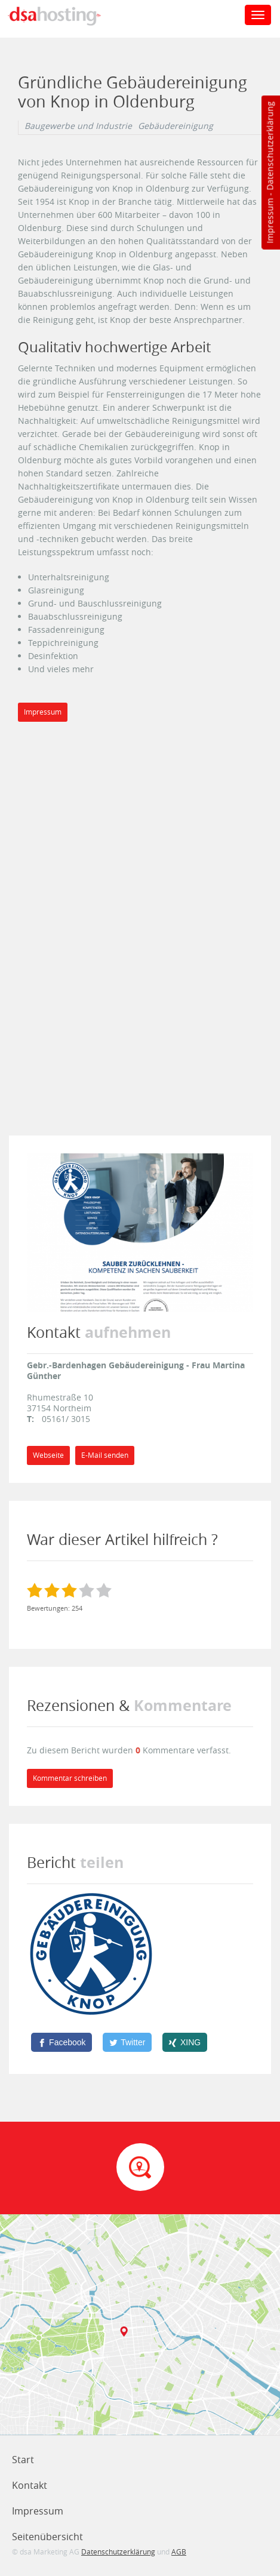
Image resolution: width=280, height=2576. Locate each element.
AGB (178, 2551)
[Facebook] (61, 2042)
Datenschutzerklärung (269, 145)
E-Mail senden (104, 1455)
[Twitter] (127, 2042)
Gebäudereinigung (175, 126)
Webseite (48, 1455)
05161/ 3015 (66, 1418)
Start (23, 2459)
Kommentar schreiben (70, 1778)
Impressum (269, 221)
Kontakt (29, 2485)
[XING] (184, 2042)
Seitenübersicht (47, 2536)
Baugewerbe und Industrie (78, 126)
